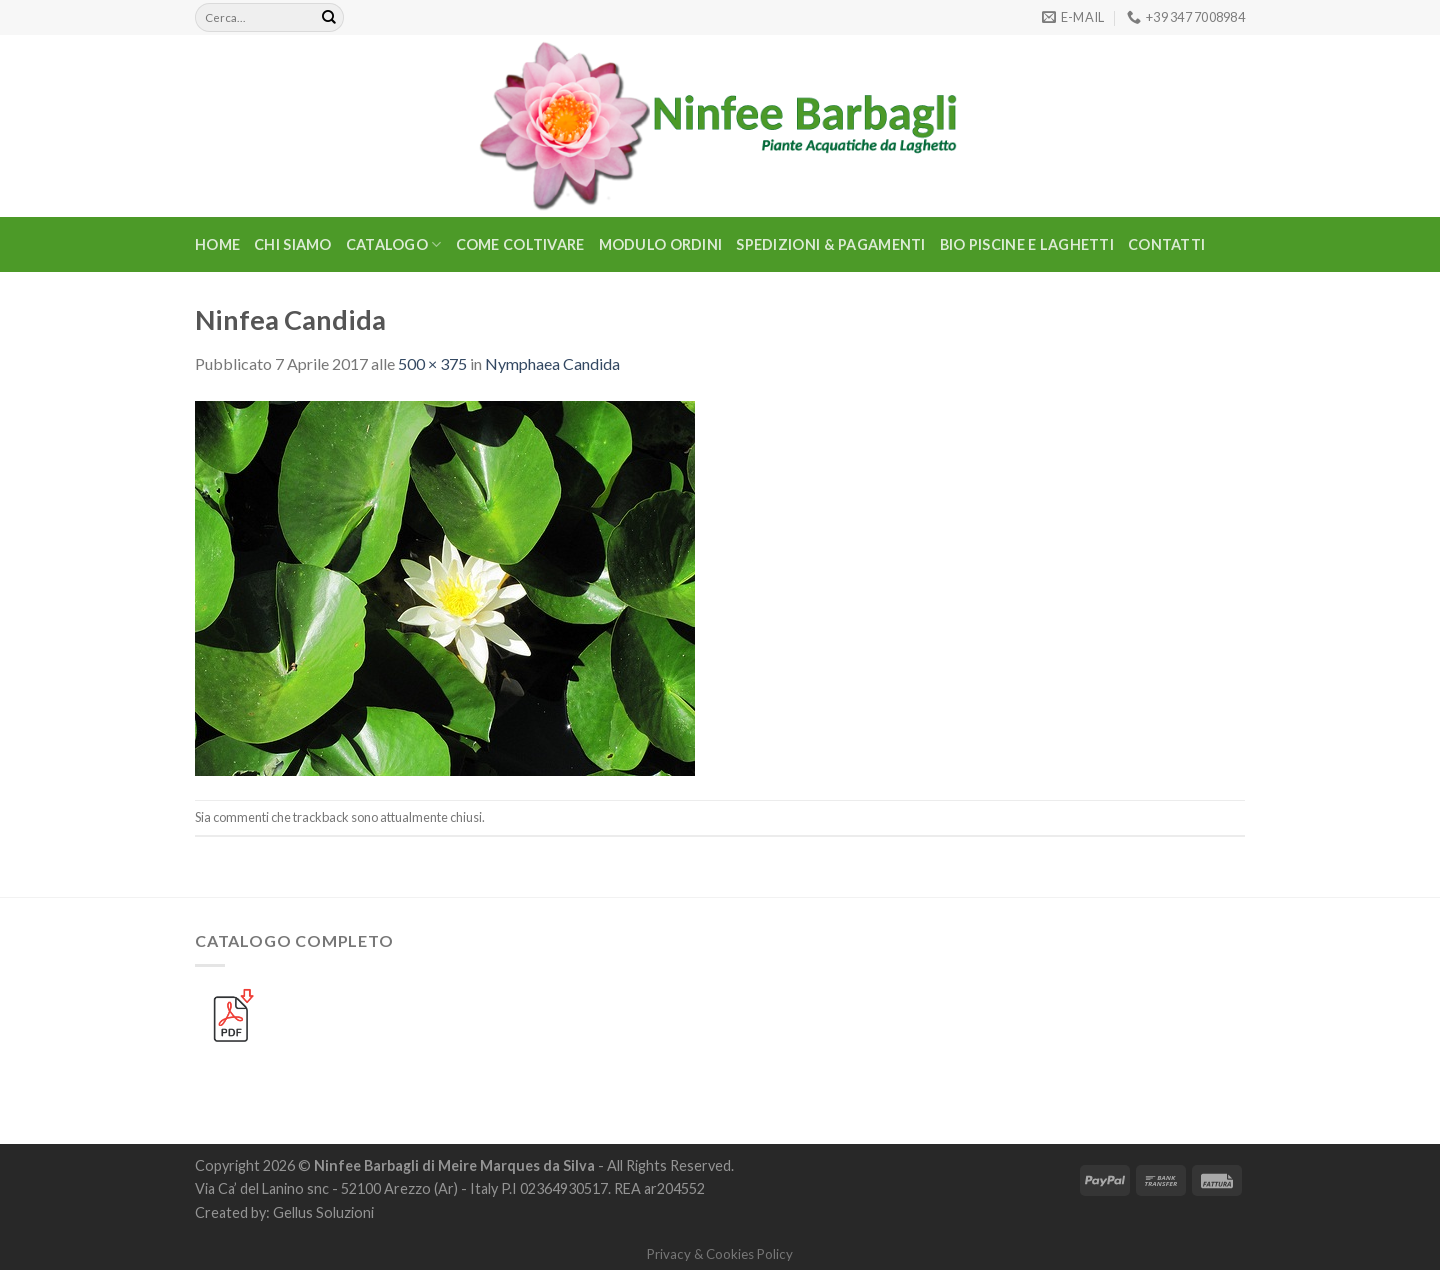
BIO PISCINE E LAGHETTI (1027, 244)
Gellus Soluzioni (323, 1212)
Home (217, 244)
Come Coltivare (520, 244)
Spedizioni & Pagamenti (830, 244)
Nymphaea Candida (552, 363)
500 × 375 (432, 363)
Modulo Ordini (661, 244)
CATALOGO (394, 244)
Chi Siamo (293, 244)
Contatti (1166, 244)
